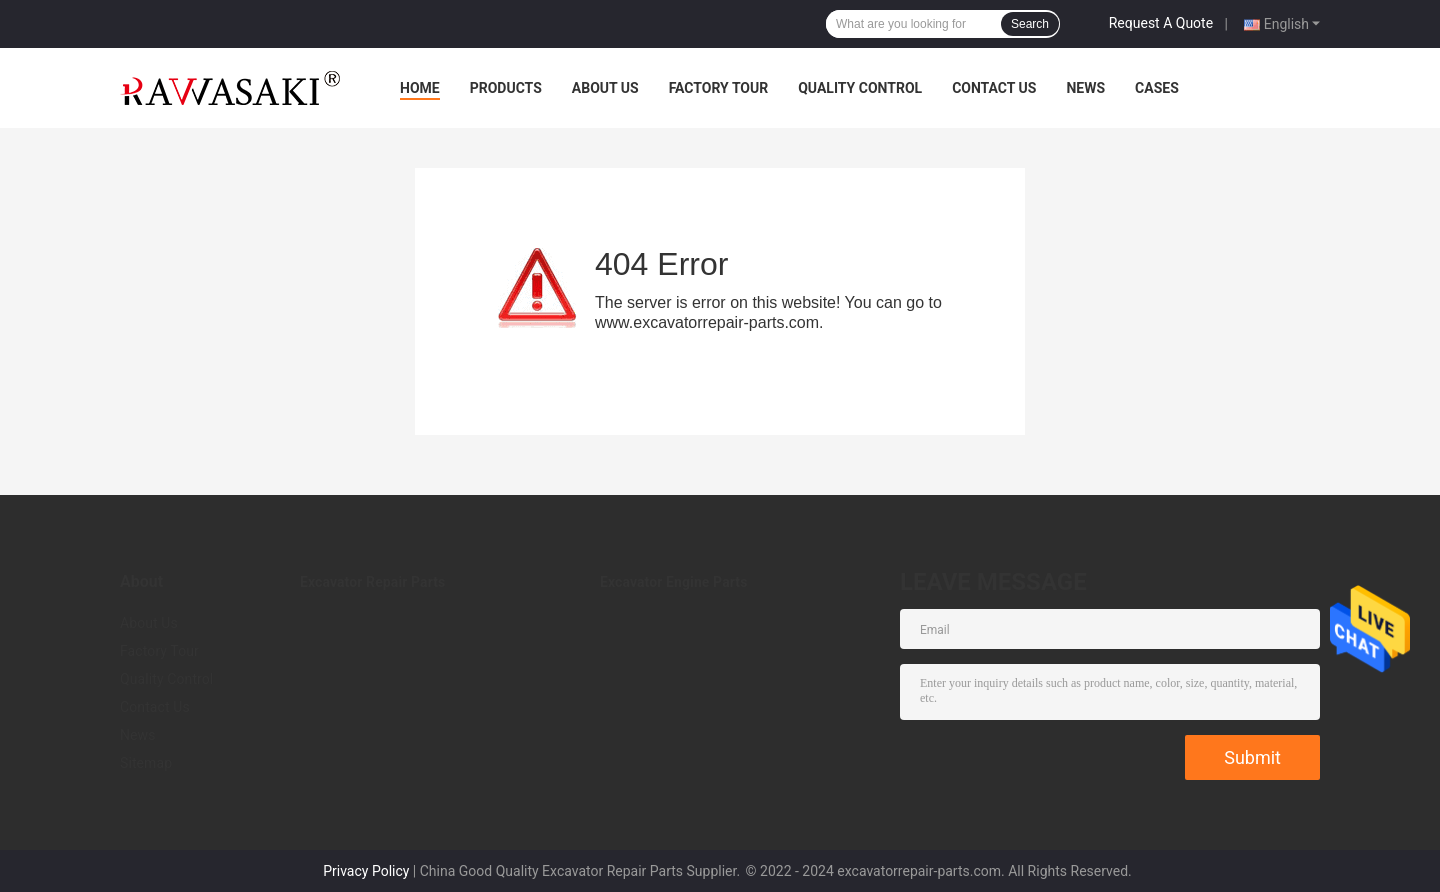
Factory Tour (719, 88)
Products (506, 88)
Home (420, 88)
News (1085, 88)
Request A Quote (1161, 23)
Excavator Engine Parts (673, 582)
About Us (605, 88)
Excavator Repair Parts (372, 582)
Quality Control (860, 88)
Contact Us (994, 88)
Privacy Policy (366, 871)
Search (1030, 24)
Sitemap (146, 763)
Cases (1157, 88)
